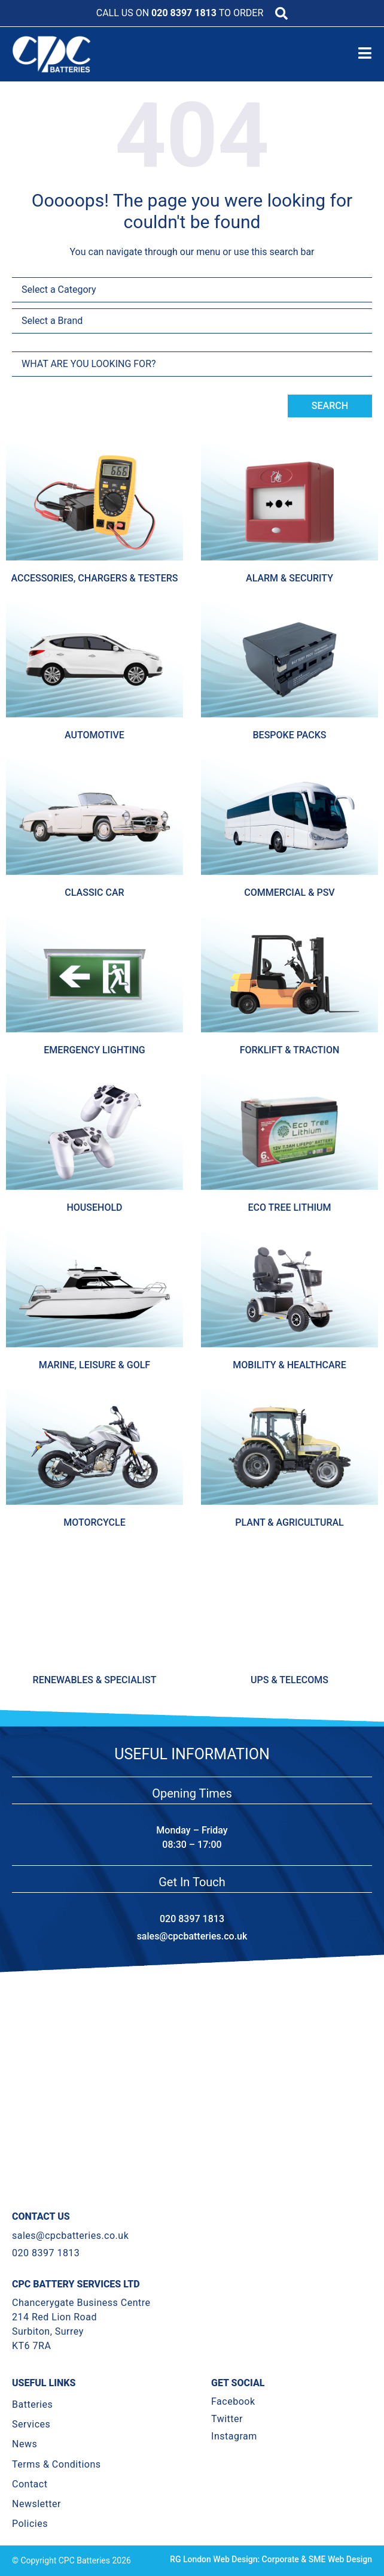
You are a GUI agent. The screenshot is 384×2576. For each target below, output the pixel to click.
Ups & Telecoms (289, 1680)
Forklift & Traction (290, 1050)
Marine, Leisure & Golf (94, 1365)
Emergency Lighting (94, 1050)
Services (31, 2424)
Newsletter (36, 2504)
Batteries (32, 2404)
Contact (29, 2484)
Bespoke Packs (290, 735)
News (24, 2444)
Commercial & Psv (289, 892)
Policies (30, 2523)
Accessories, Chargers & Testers (94, 578)
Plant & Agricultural (289, 1522)
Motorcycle (94, 1522)
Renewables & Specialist (95, 1680)
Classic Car (94, 892)
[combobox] (192, 364)
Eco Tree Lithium (289, 1207)
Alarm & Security (289, 578)
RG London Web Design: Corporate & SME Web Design (271, 2559)
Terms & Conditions (56, 2464)
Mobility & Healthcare (289, 1365)
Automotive (94, 735)
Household (94, 1207)
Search (330, 405)
